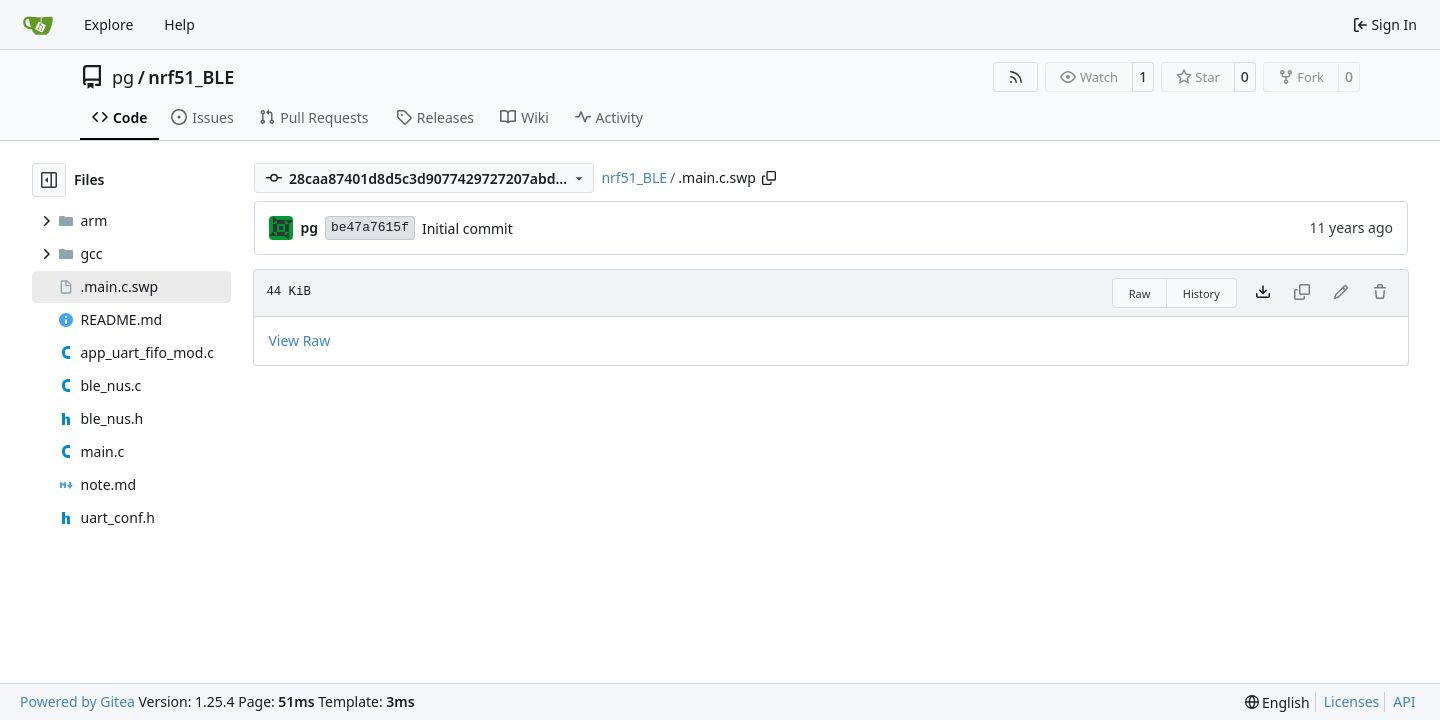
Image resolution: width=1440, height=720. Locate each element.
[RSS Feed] (1016, 77)
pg (123, 77)
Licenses (1352, 701)
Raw (1140, 293)
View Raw (299, 340)
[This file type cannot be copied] (1302, 293)
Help (179, 24)
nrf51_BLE (191, 77)
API (1404, 701)
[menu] (1277, 702)
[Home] (38, 25)
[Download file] (1263, 293)
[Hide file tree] (49, 180)
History (1201, 293)
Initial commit (467, 228)
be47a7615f (370, 227)
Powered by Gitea (77, 701)
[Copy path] (769, 178)
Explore (108, 24)
